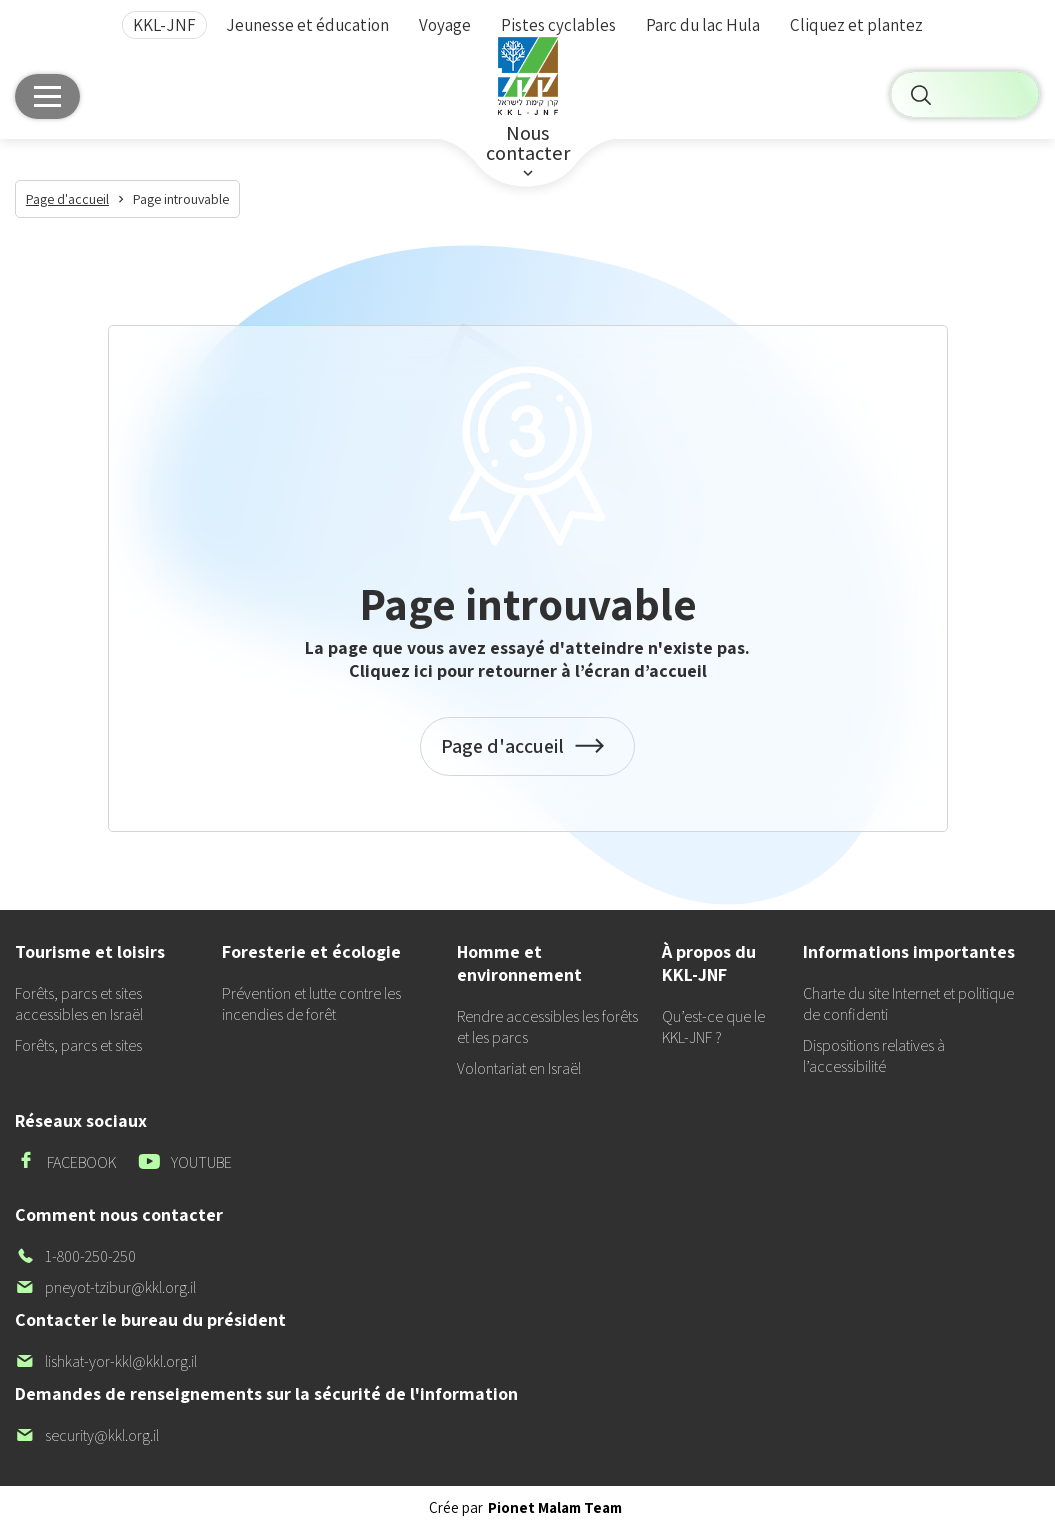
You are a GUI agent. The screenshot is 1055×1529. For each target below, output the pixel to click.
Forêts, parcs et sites (78, 1045)
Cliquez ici (391, 670)
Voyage (445, 26)
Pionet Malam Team (555, 1507)
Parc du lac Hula (703, 26)
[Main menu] (47, 102)
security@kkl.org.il (87, 1435)
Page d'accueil (527, 757)
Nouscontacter (528, 151)
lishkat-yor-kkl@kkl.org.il (106, 1361)
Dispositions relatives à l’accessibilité (874, 1056)
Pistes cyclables (558, 26)
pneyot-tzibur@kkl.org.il (105, 1287)
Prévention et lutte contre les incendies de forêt (311, 1004)
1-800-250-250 (75, 1256)
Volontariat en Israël (519, 1068)
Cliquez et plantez (856, 26)
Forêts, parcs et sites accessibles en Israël (79, 1004)
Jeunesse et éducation (307, 26)
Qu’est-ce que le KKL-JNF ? (713, 1027)
